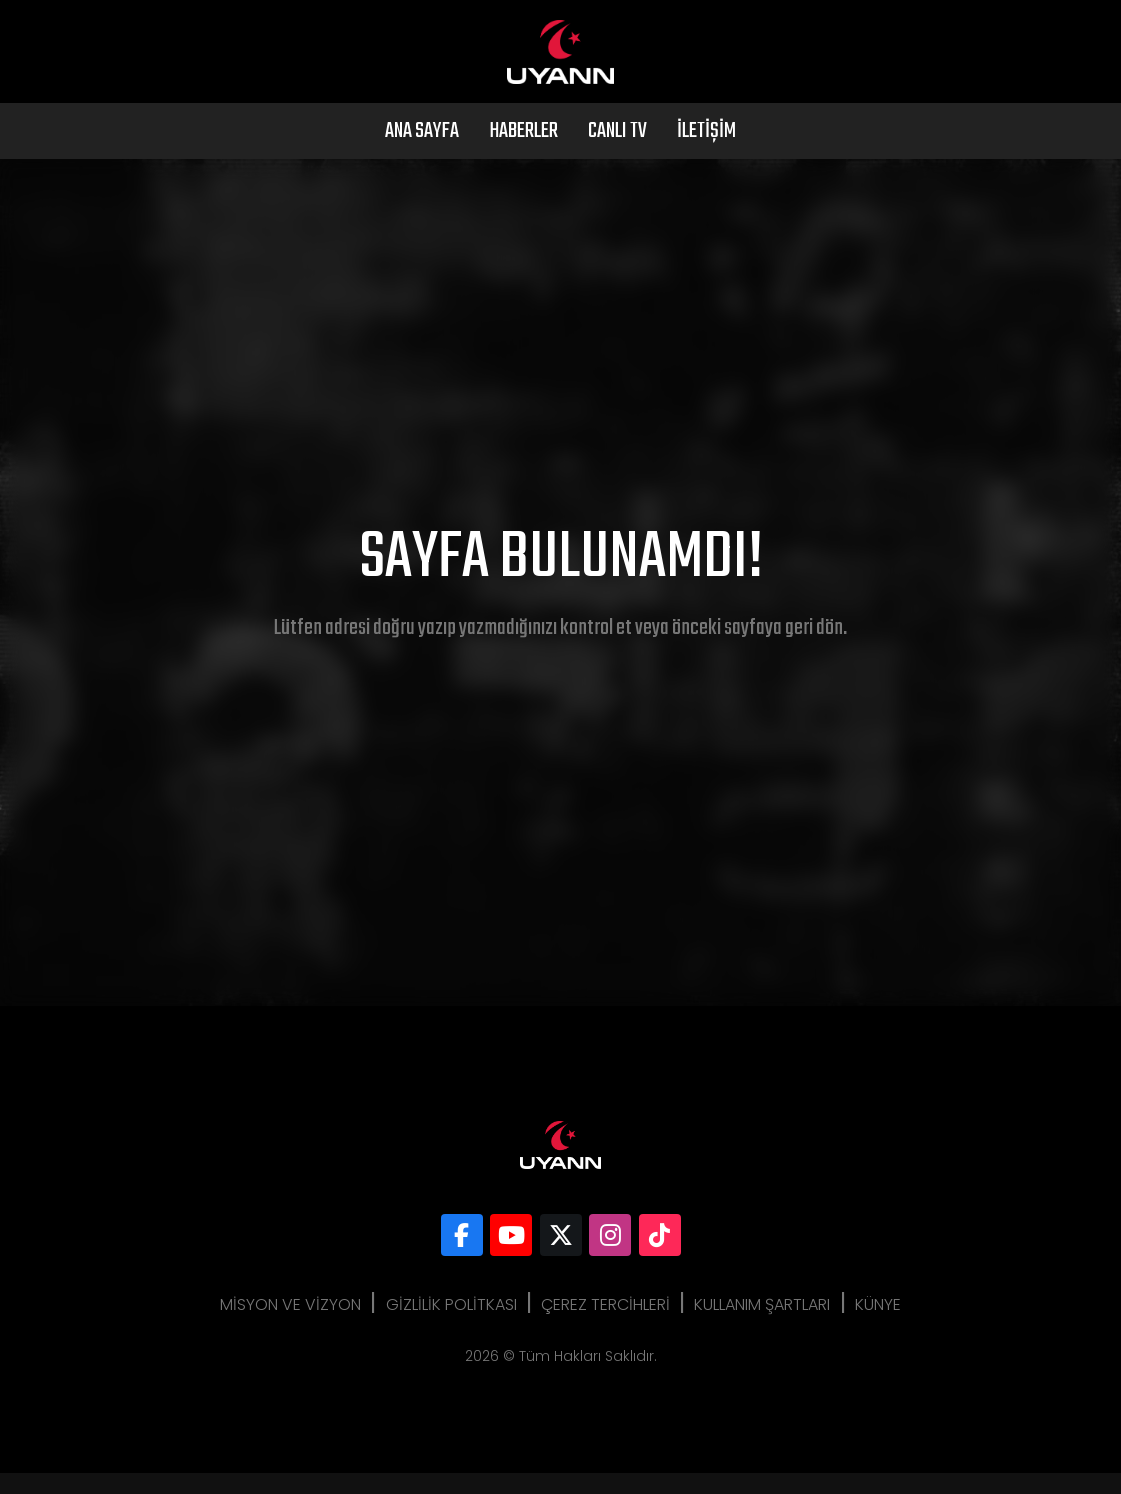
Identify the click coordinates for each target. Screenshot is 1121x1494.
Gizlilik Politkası (441, 1325)
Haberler (523, 152)
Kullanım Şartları (772, 1325)
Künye (897, 1325)
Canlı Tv (617, 152)
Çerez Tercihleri (605, 1325)
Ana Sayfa (422, 152)
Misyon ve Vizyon (271, 1325)
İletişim (706, 152)
